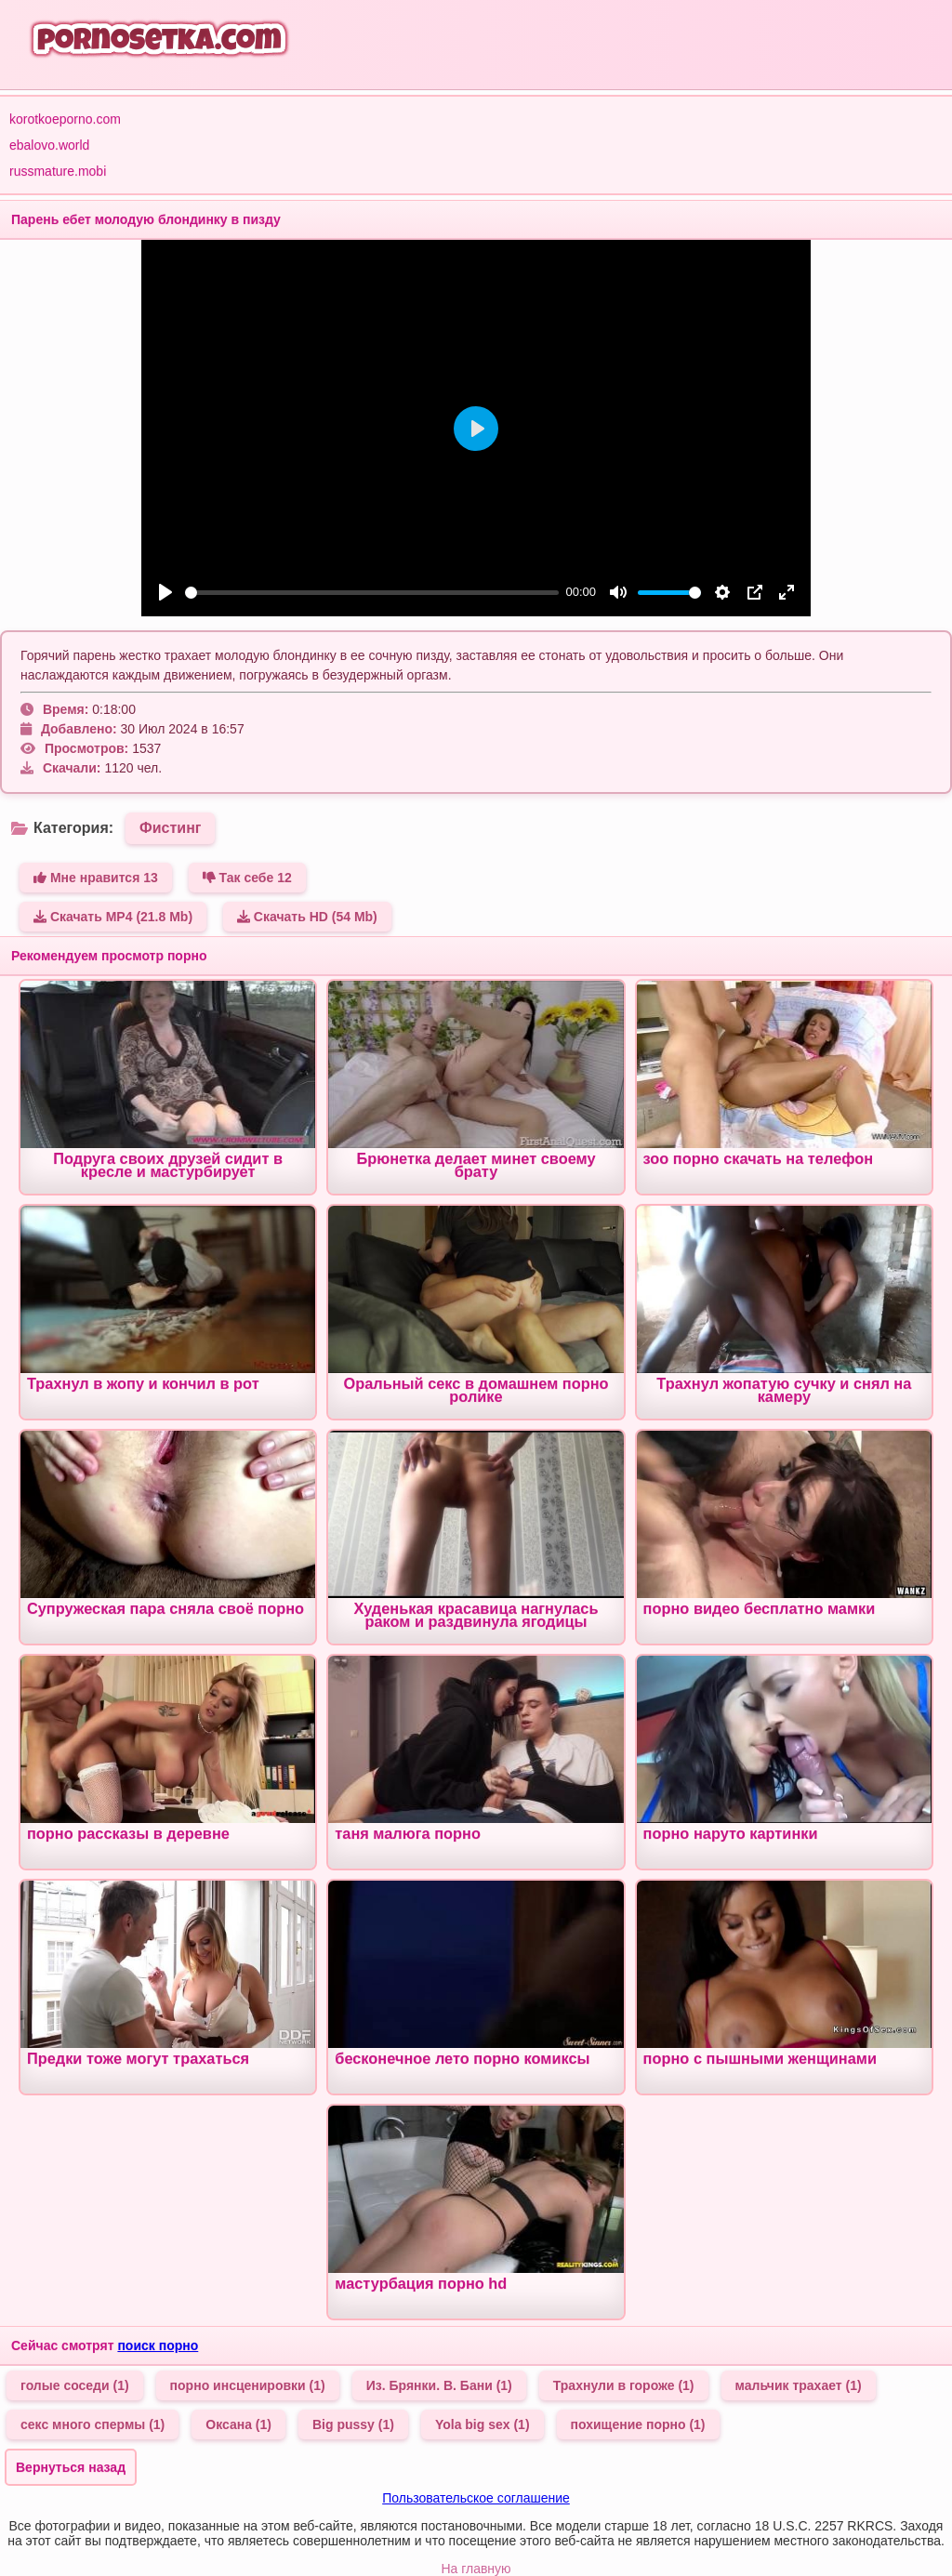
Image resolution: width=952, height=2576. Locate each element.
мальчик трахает (798, 2385)
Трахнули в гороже (623, 2385)
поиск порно (157, 2345)
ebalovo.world (49, 145)
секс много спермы (92, 2424)
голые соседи (74, 2385)
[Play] (165, 592)
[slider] (372, 592)
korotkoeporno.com (65, 119)
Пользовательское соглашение (476, 2497)
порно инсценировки (247, 2385)
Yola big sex (482, 2424)
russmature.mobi (57, 171)
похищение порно (638, 2424)
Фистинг (170, 828)
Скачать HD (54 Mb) (307, 916)
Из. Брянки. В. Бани (439, 2385)
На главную (475, 2568)
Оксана (238, 2424)
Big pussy (353, 2424)
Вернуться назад (71, 2467)
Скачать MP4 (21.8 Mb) (112, 916)
